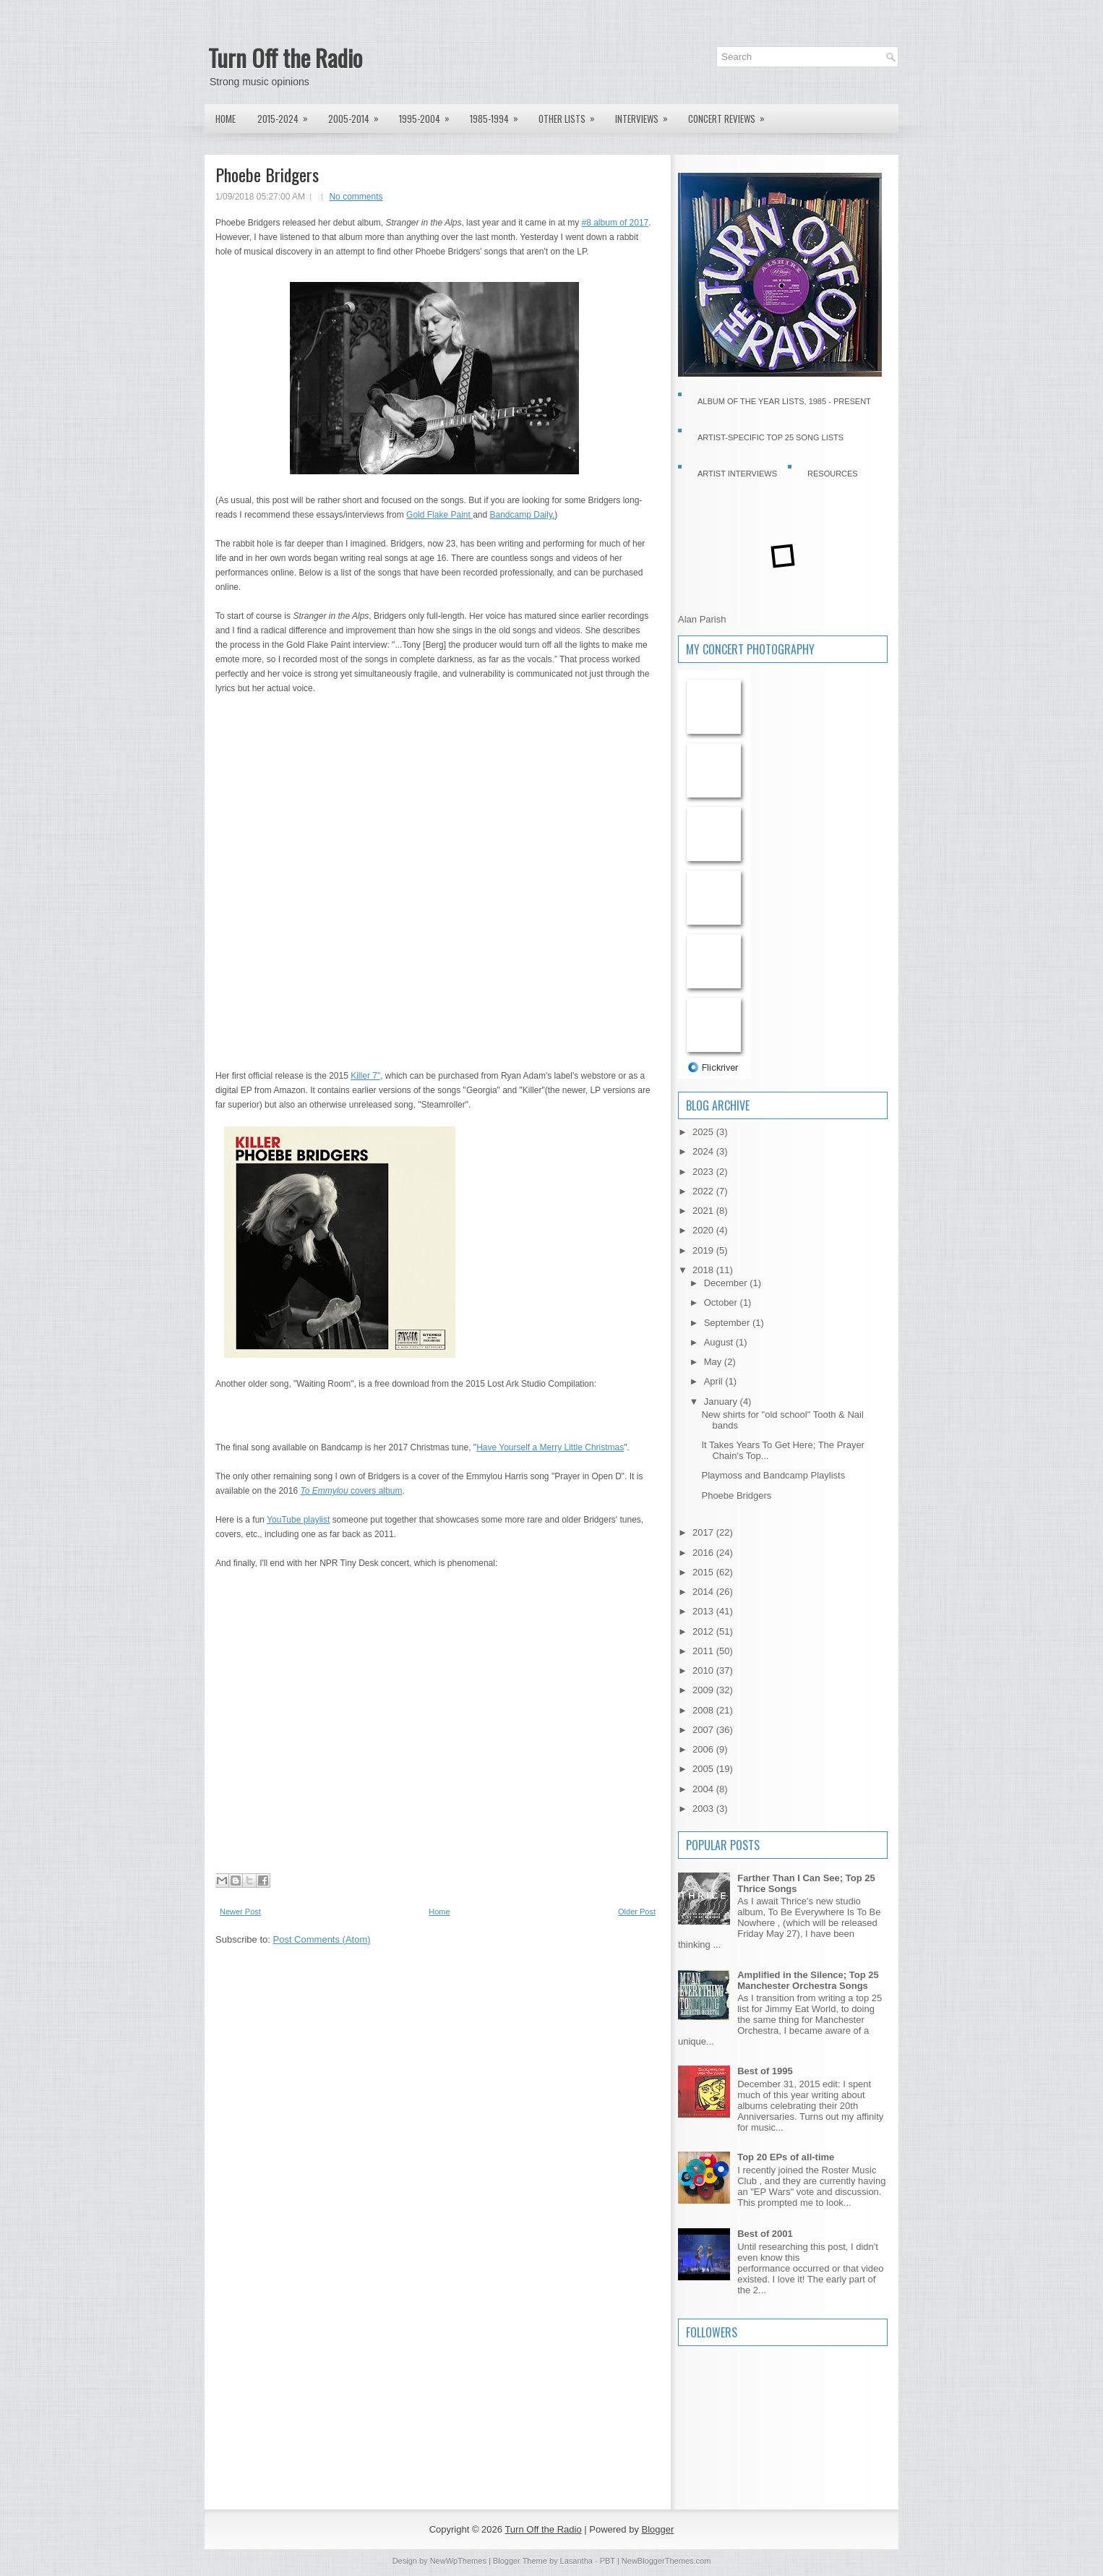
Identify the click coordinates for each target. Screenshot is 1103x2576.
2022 (704, 1191)
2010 (704, 1670)
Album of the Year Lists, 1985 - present (784, 401)
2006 (704, 1749)
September (728, 1322)
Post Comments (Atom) (322, 1939)
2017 (704, 1532)
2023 (704, 1171)
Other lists (571, 115)
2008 (704, 1710)
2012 (704, 1631)
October (722, 1302)
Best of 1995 (765, 2071)
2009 (704, 1690)
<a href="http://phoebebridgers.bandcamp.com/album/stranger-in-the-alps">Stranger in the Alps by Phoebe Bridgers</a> (341, 880)
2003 (704, 1808)
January (722, 1401)
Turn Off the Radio (285, 57)
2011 (704, 1651)
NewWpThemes (458, 2560)
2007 (704, 1729)
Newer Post (240, 1911)
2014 (704, 1591)
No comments (355, 197)
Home (225, 118)
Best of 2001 (765, 2233)
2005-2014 (358, 115)
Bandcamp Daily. (522, 515)
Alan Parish (702, 619)
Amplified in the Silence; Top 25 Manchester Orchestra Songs (808, 1980)
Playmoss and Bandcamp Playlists (773, 1475)
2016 (704, 1552)
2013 (704, 1611)
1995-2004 (429, 115)
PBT (607, 2560)
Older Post (637, 1911)
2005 (704, 1768)
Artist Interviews (737, 473)
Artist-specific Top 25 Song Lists (771, 437)
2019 (704, 1250)
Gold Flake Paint (439, 515)
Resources (832, 473)
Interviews (646, 115)
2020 (704, 1230)
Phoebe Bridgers (267, 174)
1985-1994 (499, 115)
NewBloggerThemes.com (666, 2560)
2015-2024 (287, 115)
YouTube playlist (298, 1520)
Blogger (658, 2529)
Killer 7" (365, 1076)
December (727, 1283)
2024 (704, 1151)
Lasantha (576, 2560)
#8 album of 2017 (615, 223)
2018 (704, 1270)
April (715, 1381)
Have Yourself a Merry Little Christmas (550, 1447)
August (720, 1342)
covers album (351, 1491)
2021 (704, 1210)
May (714, 1361)
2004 (704, 1789)
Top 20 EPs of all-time (785, 2157)
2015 (704, 1572)
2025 (704, 1131)
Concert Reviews (731, 115)
